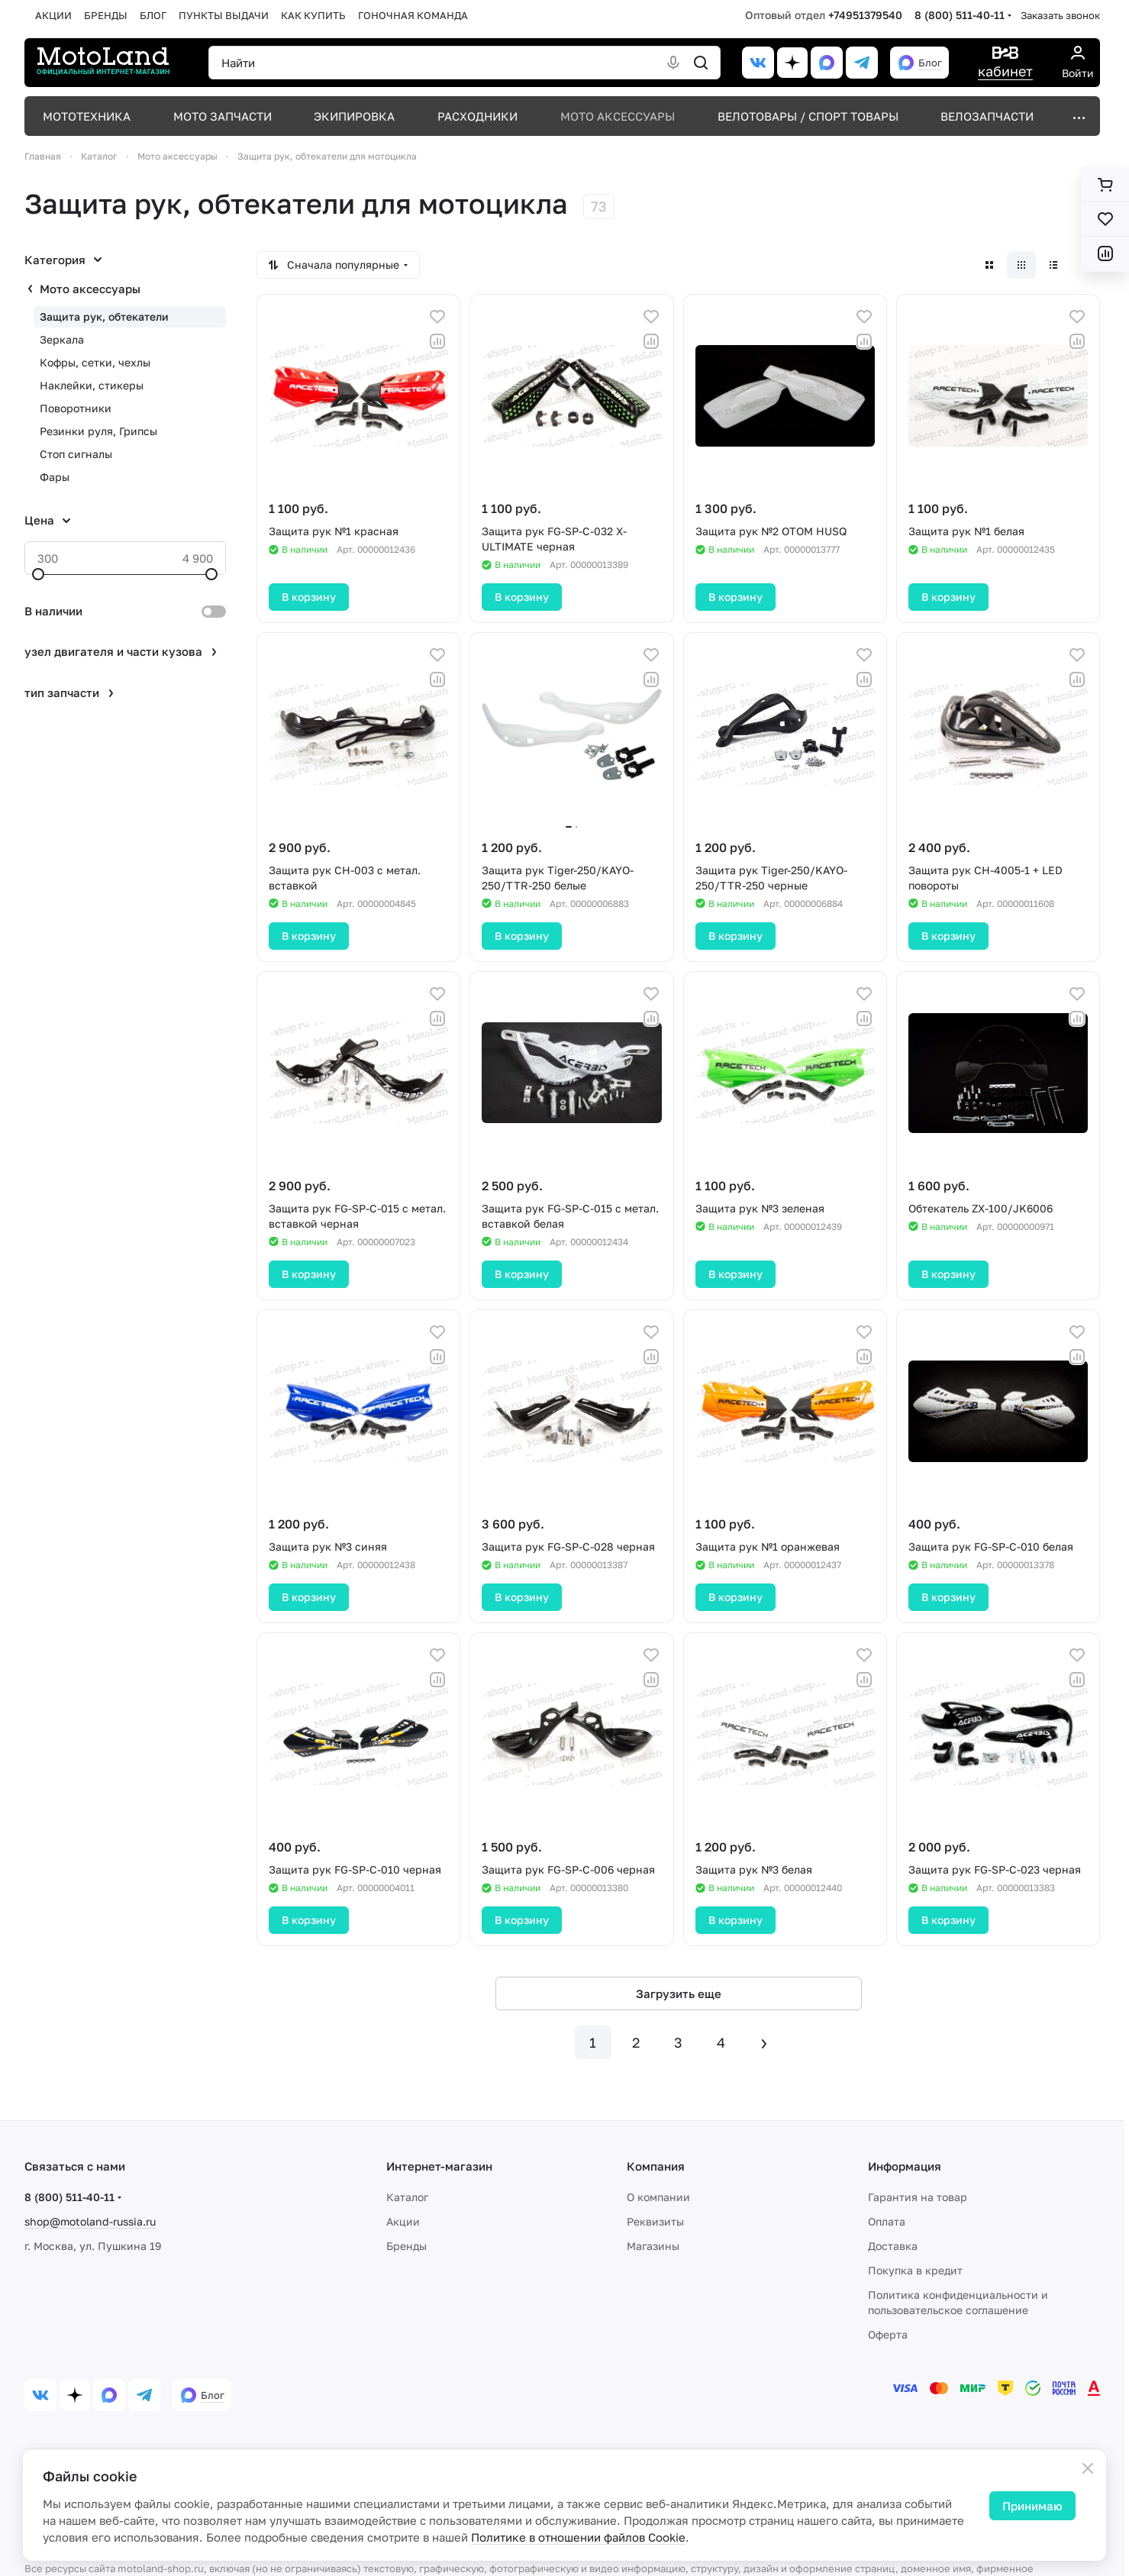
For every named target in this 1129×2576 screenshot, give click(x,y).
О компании (658, 2196)
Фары (54, 476)
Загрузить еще (678, 1993)
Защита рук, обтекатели (104, 316)
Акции (403, 2221)
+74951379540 (865, 14)
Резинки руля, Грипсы (98, 430)
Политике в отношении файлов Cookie (578, 2537)
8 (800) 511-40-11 (959, 14)
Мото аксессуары (90, 288)
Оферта (888, 2334)
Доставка (893, 2245)
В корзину (309, 596)
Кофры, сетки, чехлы (95, 362)
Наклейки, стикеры (92, 385)
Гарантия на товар (917, 2196)
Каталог (407, 2196)
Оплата (886, 2221)
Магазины (653, 2245)
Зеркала (62, 339)
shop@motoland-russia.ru (90, 2221)
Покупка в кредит (915, 2270)
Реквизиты (655, 2221)
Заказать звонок (1060, 15)
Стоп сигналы (76, 453)
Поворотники (75, 408)
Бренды (406, 2245)
